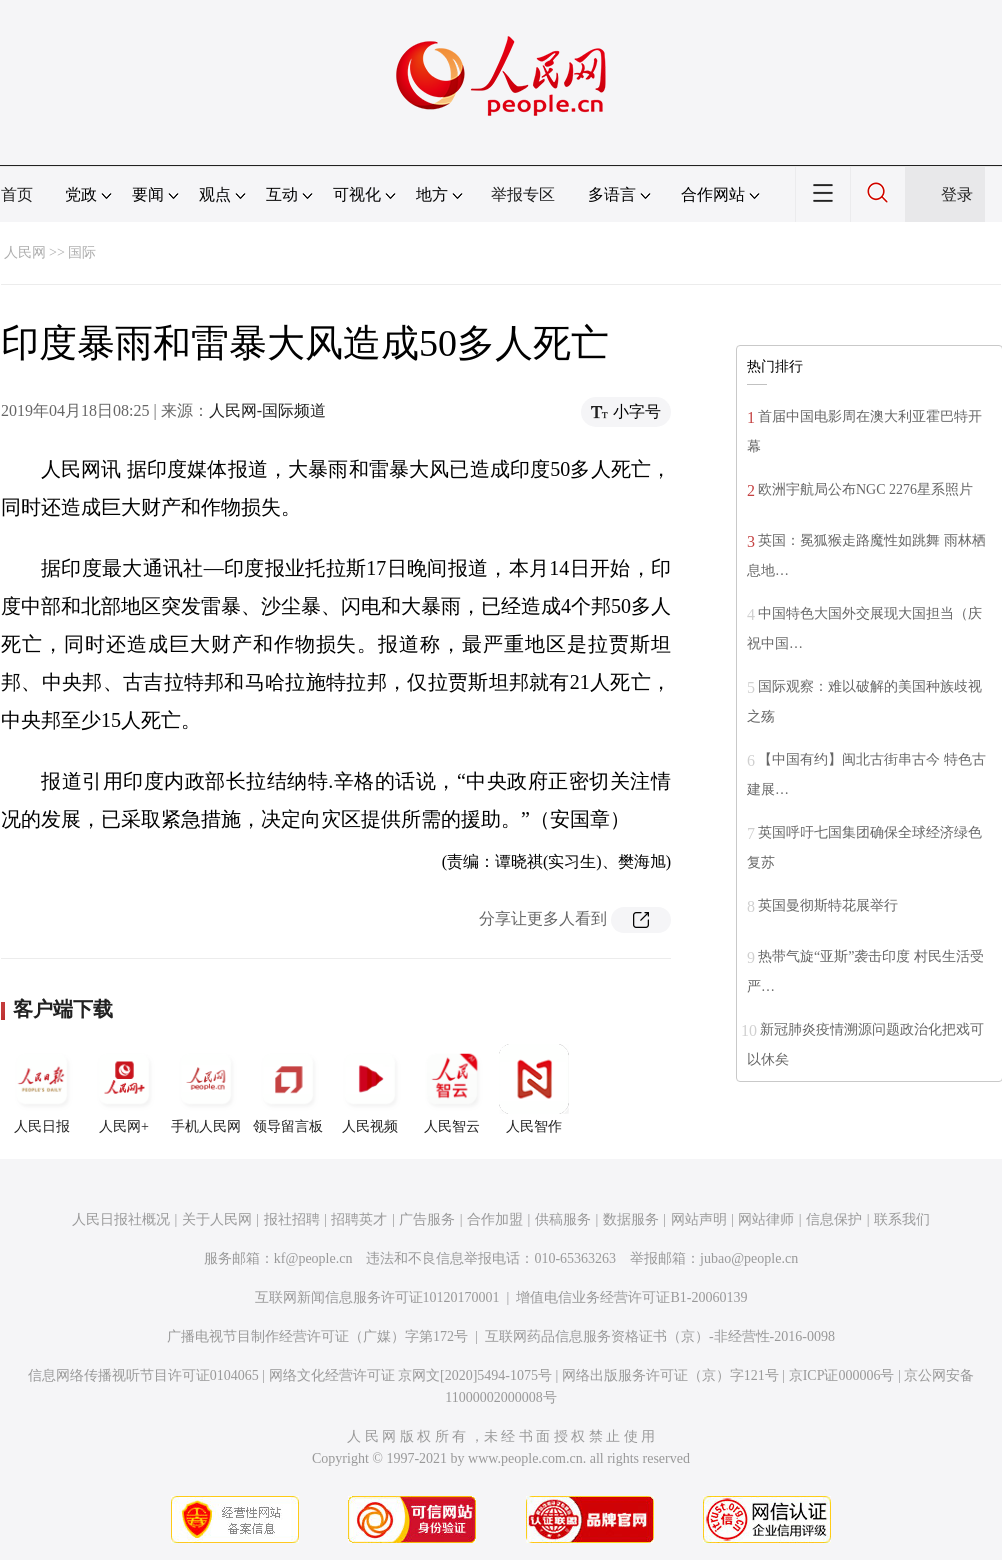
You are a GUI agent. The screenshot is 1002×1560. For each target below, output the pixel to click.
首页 (17, 194)
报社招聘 (292, 1219)
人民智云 (452, 1089)
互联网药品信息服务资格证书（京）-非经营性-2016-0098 (660, 1336)
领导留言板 (288, 1089)
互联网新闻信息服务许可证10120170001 (377, 1297)
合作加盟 (495, 1219)
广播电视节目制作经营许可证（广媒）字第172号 (317, 1336)
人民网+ (124, 1089)
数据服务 (631, 1219)
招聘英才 (359, 1219)
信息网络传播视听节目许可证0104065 (143, 1375)
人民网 (25, 252)
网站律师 (766, 1219)
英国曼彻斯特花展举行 (828, 905)
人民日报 (42, 1089)
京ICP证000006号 (842, 1375)
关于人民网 (217, 1219)
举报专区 (523, 194)
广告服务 (427, 1219)
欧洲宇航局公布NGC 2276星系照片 (865, 489)
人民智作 (534, 1089)
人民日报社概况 (121, 1219)
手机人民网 (206, 1089)
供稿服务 (563, 1219)
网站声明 (699, 1219)
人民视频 (370, 1089)
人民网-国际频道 (267, 410)
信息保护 (834, 1219)
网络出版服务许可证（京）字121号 (670, 1375)
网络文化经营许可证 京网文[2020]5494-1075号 (411, 1375)
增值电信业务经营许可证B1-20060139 (631, 1297)
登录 (957, 194)
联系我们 (902, 1219)
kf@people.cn (313, 1258)
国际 (82, 252)
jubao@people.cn (749, 1258)
